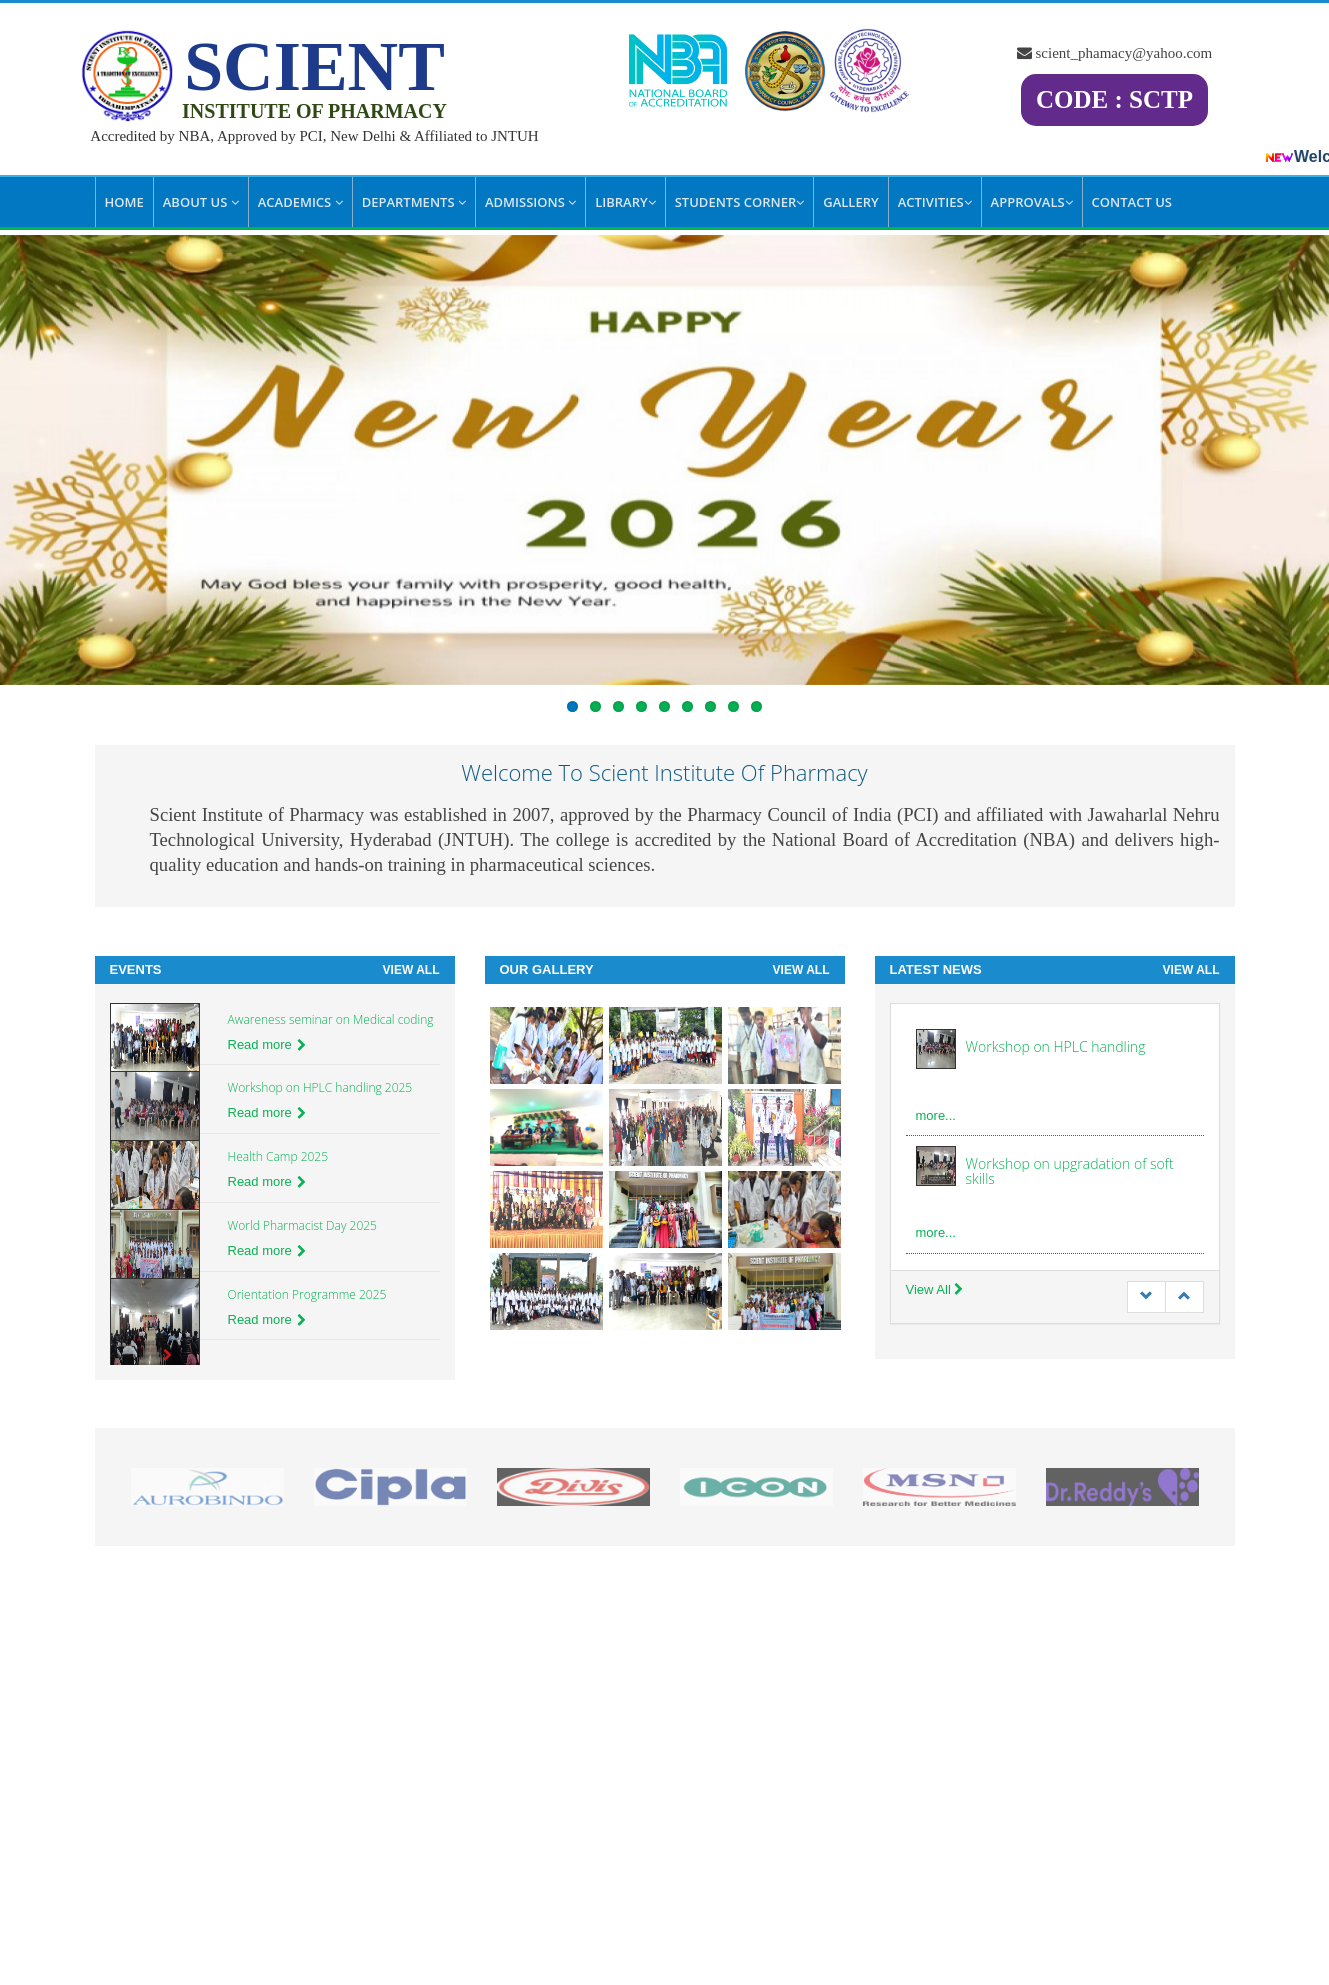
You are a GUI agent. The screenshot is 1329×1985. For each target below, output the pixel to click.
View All (411, 970)
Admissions (530, 202)
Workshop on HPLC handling (1056, 1046)
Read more (267, 1044)
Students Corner (740, 202)
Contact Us (1132, 202)
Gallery (850, 202)
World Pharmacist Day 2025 (302, 1225)
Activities (935, 202)
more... (936, 1115)
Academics (300, 202)
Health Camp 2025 (278, 1156)
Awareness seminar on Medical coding (331, 1019)
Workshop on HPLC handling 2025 (320, 1087)
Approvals (1032, 202)
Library (625, 202)
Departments (414, 202)
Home (124, 202)
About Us (201, 202)
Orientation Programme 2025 (307, 1294)
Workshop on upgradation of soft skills (1070, 1171)
